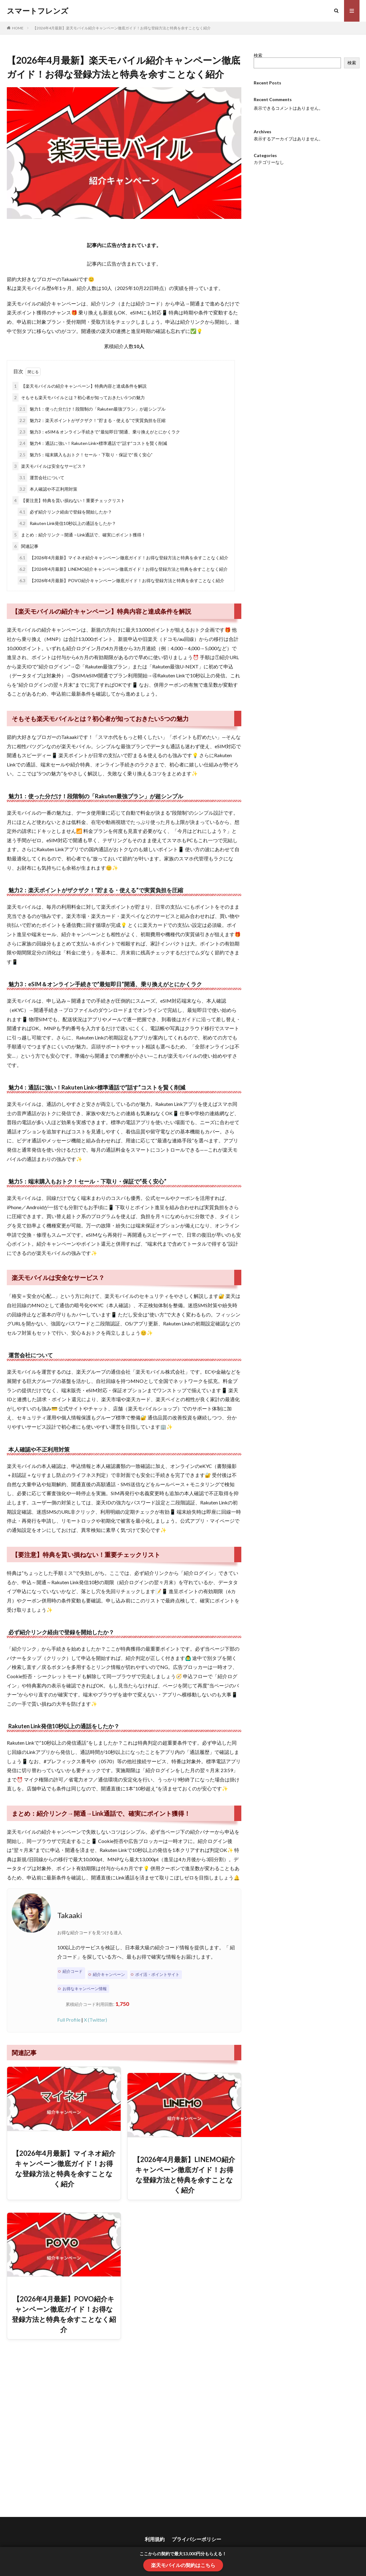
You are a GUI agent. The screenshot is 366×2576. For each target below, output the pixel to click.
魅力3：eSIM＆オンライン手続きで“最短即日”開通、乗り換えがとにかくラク (99, 432)
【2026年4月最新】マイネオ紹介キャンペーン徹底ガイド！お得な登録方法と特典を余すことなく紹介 (123, 557)
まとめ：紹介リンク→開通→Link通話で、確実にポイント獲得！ (79, 535)
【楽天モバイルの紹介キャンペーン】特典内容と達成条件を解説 (79, 386)
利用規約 (155, 2539)
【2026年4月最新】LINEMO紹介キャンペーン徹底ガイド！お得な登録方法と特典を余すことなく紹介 (123, 569)
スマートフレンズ (37, 11)
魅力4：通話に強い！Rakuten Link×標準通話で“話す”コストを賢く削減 (92, 443)
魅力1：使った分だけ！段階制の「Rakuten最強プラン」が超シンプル (92, 409)
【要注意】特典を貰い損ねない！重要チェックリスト (68, 500)
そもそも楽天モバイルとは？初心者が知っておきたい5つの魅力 (78, 397)
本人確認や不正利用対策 (47, 489)
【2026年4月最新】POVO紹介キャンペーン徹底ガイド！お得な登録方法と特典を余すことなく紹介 (121, 580)
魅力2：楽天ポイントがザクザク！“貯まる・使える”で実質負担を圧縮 (92, 420)
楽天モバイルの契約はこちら (183, 2565)
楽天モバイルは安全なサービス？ (49, 466)
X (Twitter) (95, 2020)
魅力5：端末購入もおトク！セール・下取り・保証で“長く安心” (85, 454)
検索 (258, 55)
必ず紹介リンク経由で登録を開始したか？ (65, 512)
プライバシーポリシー (196, 2539)
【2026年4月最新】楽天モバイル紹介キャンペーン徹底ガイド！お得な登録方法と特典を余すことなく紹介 (122, 28)
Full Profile (68, 2020)
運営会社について (41, 477)
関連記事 (25, 546)
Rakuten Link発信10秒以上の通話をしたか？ (67, 523)
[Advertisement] (124, 2428)
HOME (18, 28)
